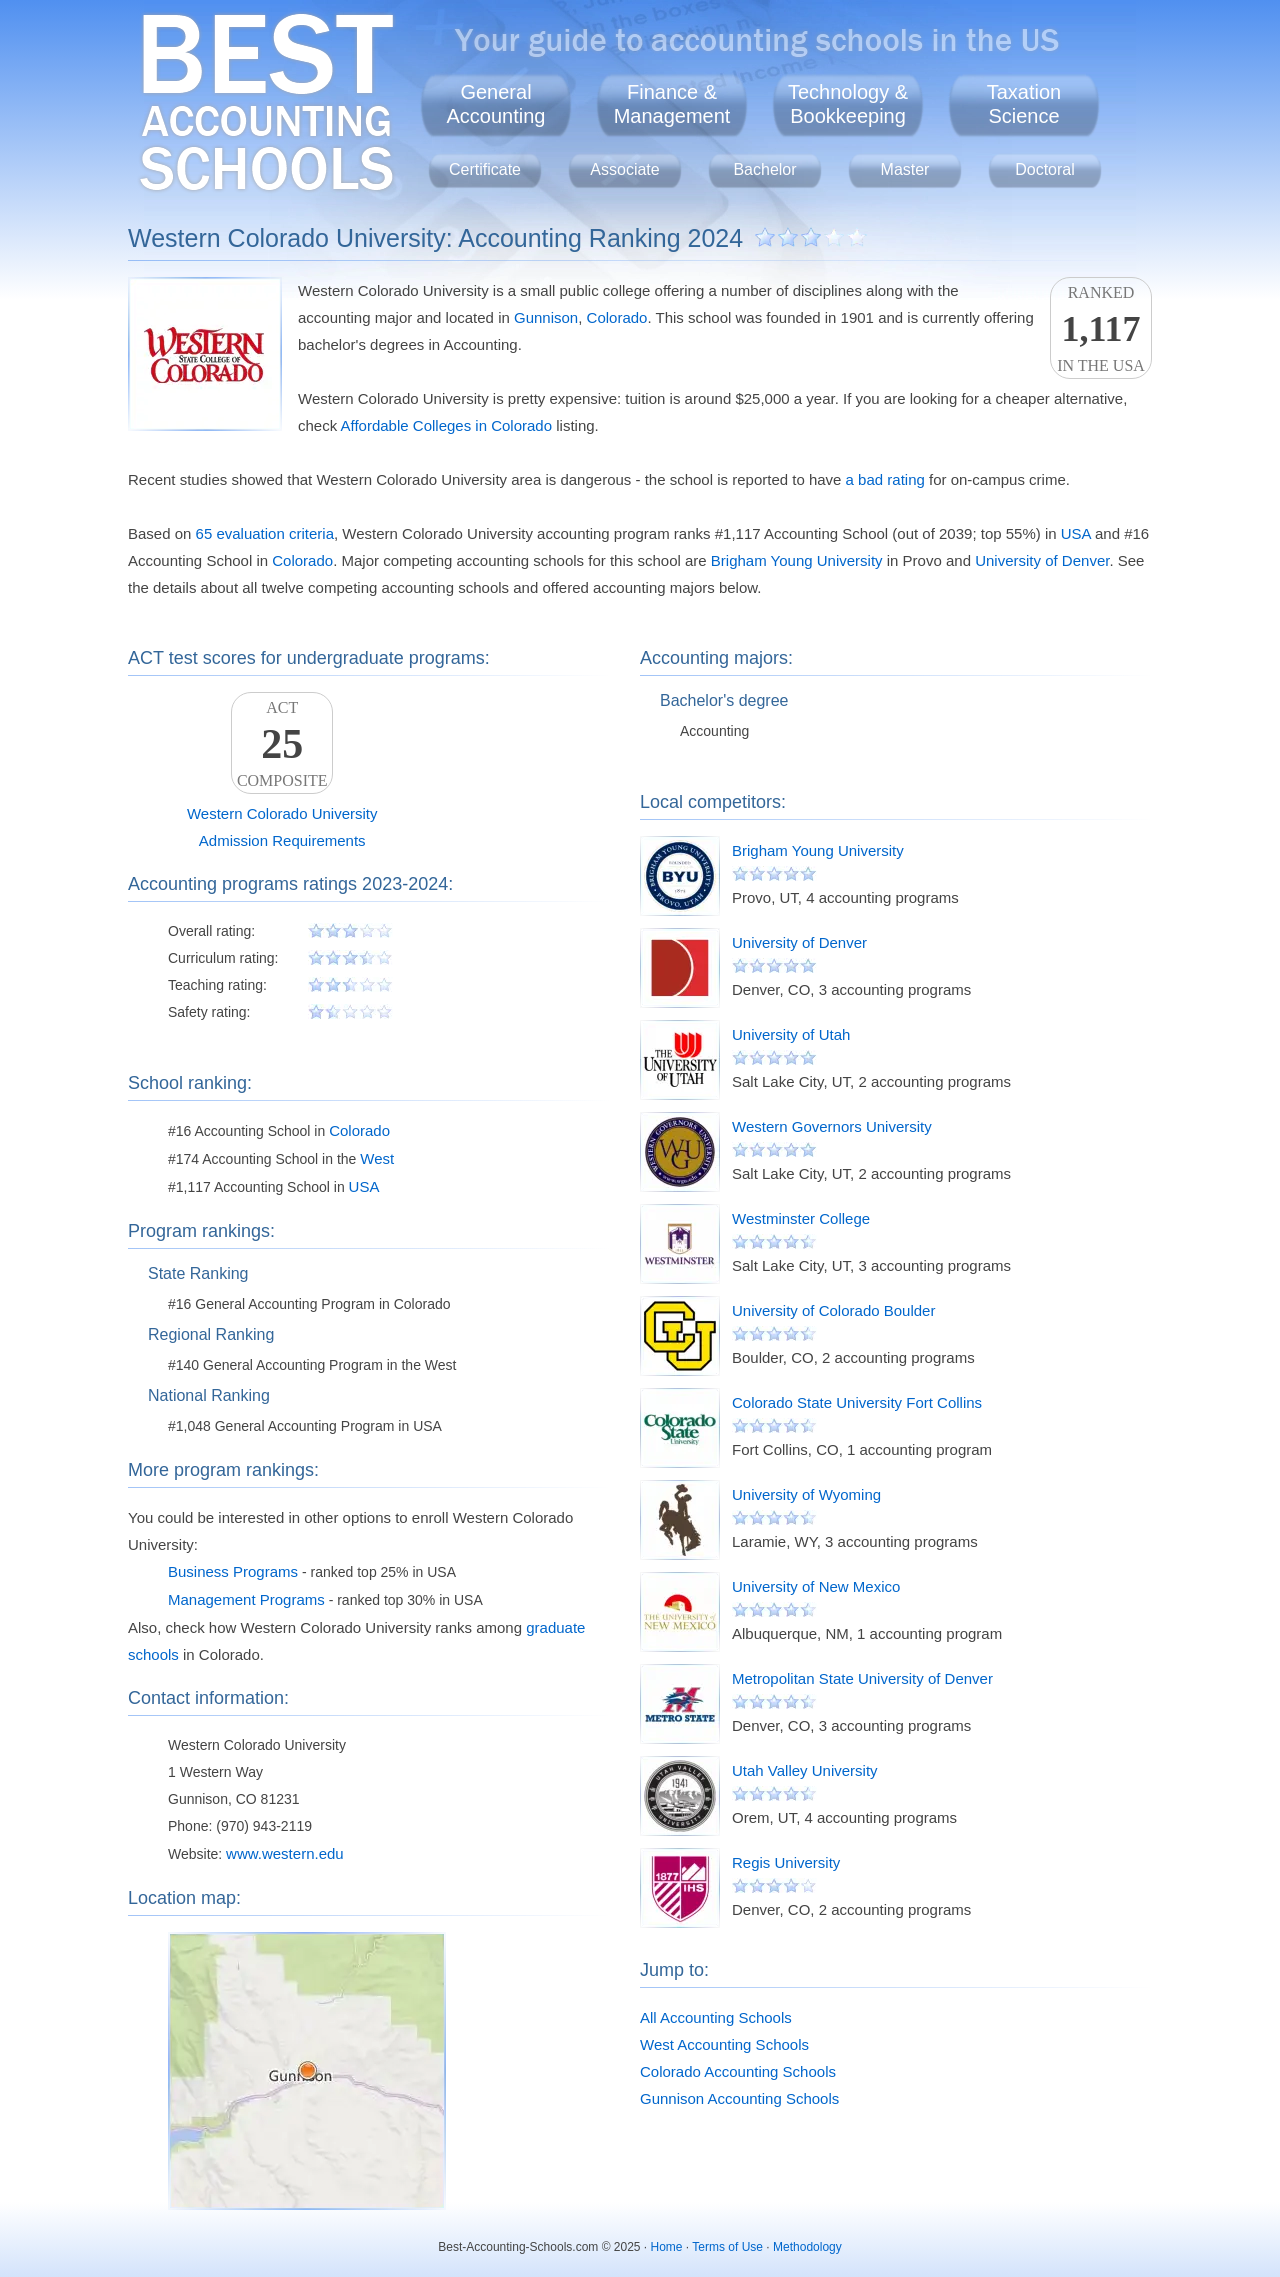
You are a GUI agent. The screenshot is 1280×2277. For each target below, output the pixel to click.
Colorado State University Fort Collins (857, 1402)
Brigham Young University (797, 560)
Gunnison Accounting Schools (739, 2098)
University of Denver (1042, 560)
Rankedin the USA (1101, 329)
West (377, 1158)
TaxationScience (1024, 104)
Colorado (617, 317)
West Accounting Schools (724, 2044)
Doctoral (1045, 169)
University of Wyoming (806, 1494)
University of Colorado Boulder (833, 1310)
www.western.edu (285, 1853)
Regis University (786, 1862)
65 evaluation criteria (265, 533)
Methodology (807, 2247)
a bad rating (885, 479)
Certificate (485, 169)
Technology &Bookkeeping (848, 104)
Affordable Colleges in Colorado (447, 425)
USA (1076, 533)
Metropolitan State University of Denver (862, 1678)
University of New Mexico (816, 1586)
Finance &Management (672, 104)
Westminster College (801, 1218)
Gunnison (546, 317)
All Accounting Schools (716, 2017)
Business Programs (233, 1571)
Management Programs (246, 1599)
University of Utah (791, 1034)
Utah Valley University (805, 1770)
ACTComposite (282, 744)
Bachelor (764, 169)
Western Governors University (832, 1126)
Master (905, 169)
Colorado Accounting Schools (738, 2071)
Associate (624, 169)
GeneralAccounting (496, 104)
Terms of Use (727, 2247)
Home (667, 2247)
